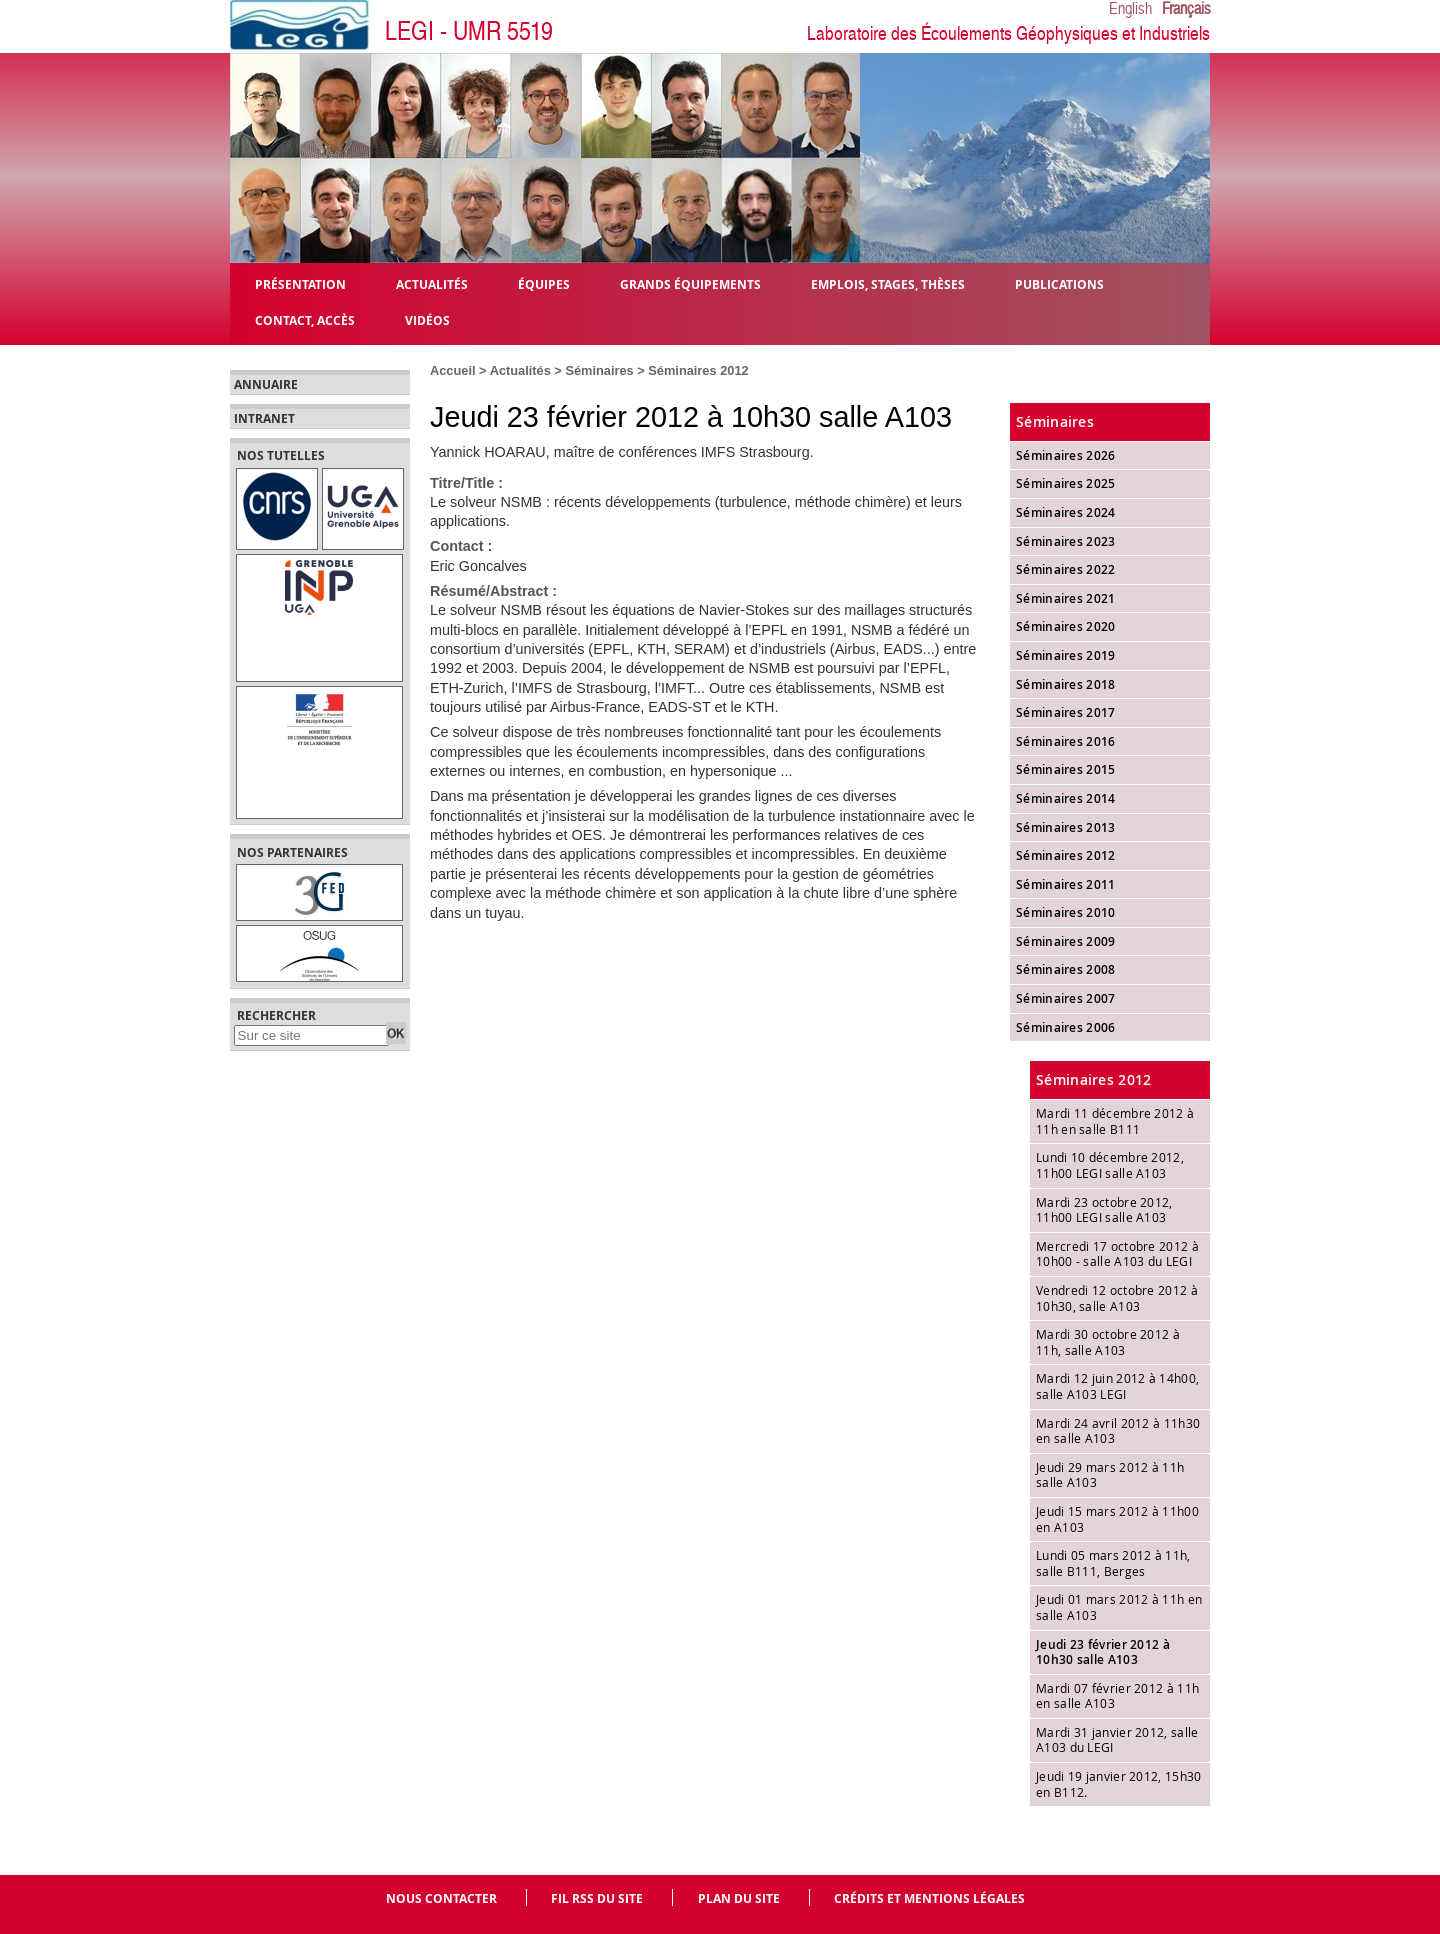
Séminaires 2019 (1066, 655)
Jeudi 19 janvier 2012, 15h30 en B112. (1118, 1784)
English (1130, 9)
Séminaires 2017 (1066, 712)
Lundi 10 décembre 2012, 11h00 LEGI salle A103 (1110, 1165)
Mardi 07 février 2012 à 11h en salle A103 (1117, 1696)
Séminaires (599, 370)
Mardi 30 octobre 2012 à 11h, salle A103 (1108, 1342)
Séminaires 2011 (1066, 884)
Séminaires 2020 (1066, 626)
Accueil (453, 370)
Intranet (264, 419)
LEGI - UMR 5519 (469, 31)
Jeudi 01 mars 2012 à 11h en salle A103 (1119, 1607)
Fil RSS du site (597, 1898)
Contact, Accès (305, 319)
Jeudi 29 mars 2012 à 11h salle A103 (1110, 1475)
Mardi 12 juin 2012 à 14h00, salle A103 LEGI (1117, 1386)
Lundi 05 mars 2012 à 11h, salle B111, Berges (1113, 1563)
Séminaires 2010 (1066, 912)
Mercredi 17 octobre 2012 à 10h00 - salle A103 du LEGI (1117, 1254)
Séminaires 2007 (1066, 998)
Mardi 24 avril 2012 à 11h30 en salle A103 (1118, 1431)
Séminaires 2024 (1066, 512)
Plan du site (739, 1898)
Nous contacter (441, 1898)
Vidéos (427, 319)
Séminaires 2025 (1066, 483)
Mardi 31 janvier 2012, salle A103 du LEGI (1117, 1740)
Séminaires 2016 (1066, 741)
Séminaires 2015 (1066, 769)
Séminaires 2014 (1066, 798)
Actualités (520, 370)
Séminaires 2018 (1066, 684)
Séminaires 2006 (1066, 1027)
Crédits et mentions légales (929, 1898)
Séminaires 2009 (1066, 941)
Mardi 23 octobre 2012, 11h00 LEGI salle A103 (1104, 1210)
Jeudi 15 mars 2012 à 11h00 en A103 (1117, 1519)
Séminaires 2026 (1066, 455)
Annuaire (266, 385)
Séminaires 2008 (1066, 969)
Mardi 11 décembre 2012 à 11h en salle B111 (1115, 1121)
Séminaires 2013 (1066, 827)
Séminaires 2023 (1066, 541)
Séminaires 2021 (1066, 598)
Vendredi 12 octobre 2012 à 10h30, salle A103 (1117, 1298)
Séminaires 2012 (698, 370)
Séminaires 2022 (1066, 569)
